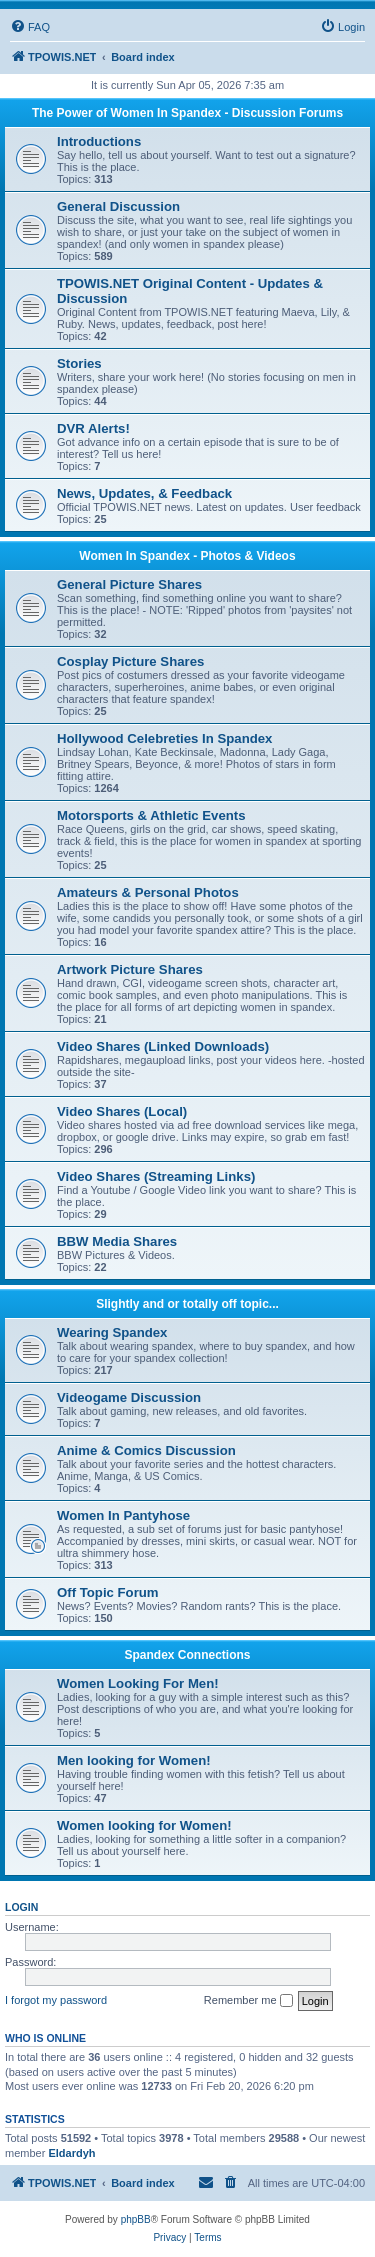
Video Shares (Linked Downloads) (163, 1046)
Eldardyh (71, 2153)
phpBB (136, 2219)
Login (21, 1907)
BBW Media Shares (117, 1241)
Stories (79, 363)
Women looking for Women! (144, 1825)
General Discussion (118, 206)
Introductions (99, 141)
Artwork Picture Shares (130, 969)
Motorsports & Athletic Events (151, 815)
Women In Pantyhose (123, 1515)
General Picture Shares (129, 584)
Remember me (248, 2001)
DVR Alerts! (93, 428)
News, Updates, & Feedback (144, 493)
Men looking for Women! (134, 1760)
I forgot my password (56, 2000)
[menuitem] (30, 27)
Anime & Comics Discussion (146, 1450)
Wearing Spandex (112, 1332)
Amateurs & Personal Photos (148, 892)
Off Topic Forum (108, 1592)
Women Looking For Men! (138, 1683)
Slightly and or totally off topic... (187, 1304)
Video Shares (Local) (122, 1111)
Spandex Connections (187, 1655)
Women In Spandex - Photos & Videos (187, 556)
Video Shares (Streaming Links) (156, 1176)
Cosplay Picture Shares (130, 661)
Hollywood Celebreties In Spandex (164, 738)
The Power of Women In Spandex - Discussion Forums (187, 113)
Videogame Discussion (129, 1397)
